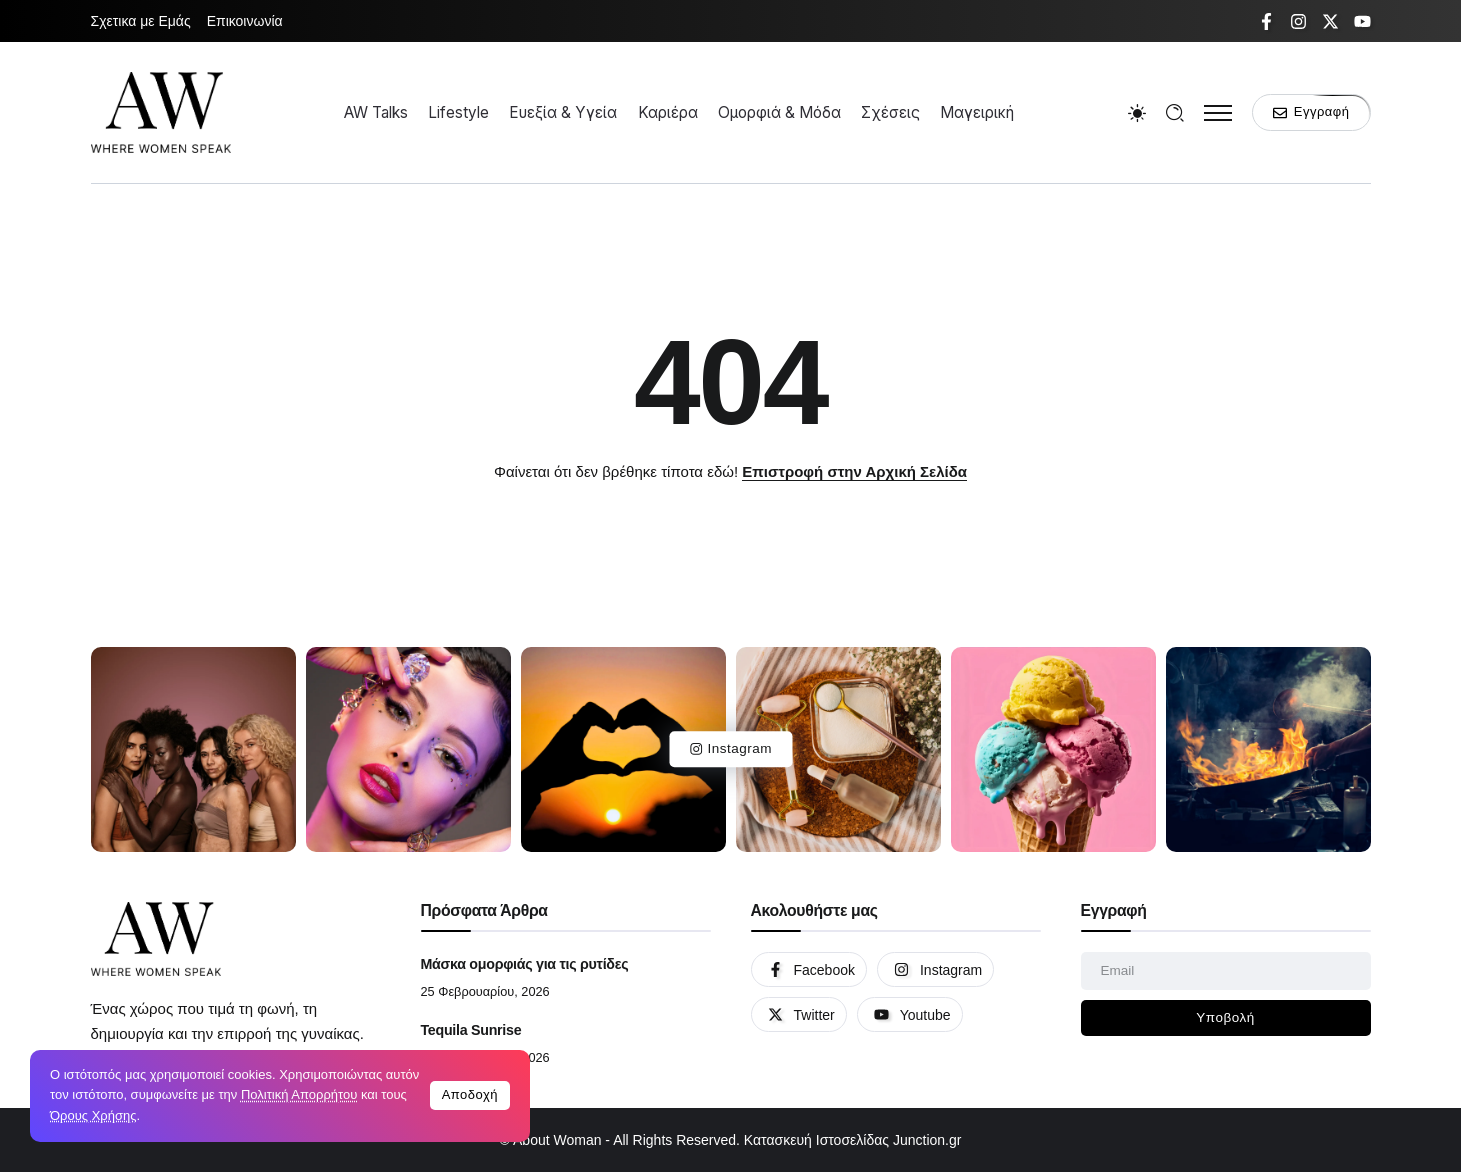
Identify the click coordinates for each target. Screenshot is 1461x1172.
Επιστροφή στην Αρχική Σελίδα (854, 471)
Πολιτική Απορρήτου (299, 1094)
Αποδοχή (470, 1094)
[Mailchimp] (1226, 1018)
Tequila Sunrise (471, 1030)
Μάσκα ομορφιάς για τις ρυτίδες (525, 964)
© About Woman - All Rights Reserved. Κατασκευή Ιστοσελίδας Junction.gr (731, 1140)
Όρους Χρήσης (93, 1115)
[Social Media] (1266, 21)
